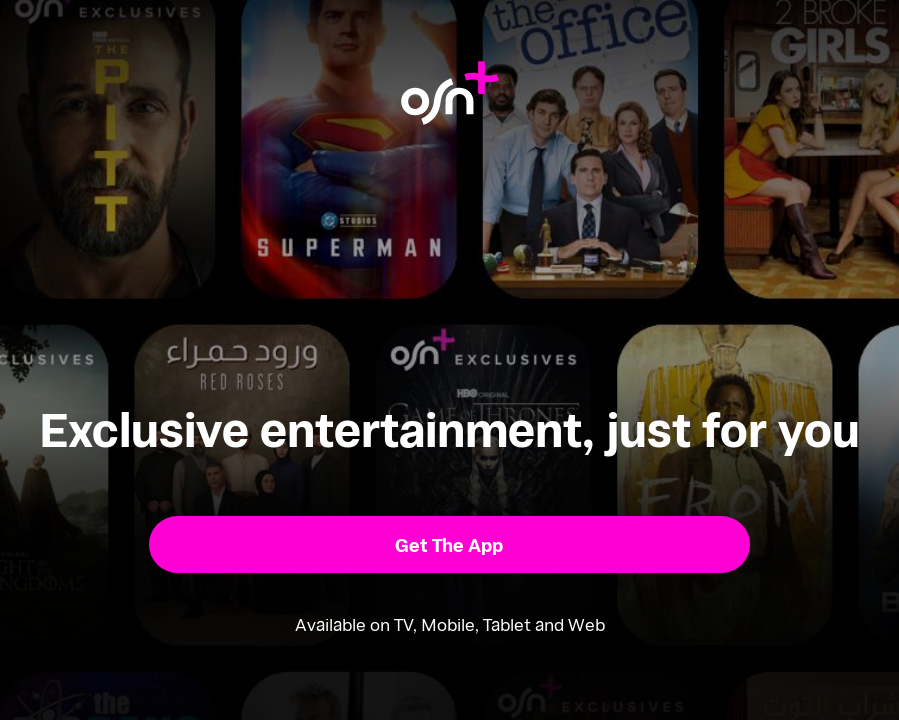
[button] (449, 544)
